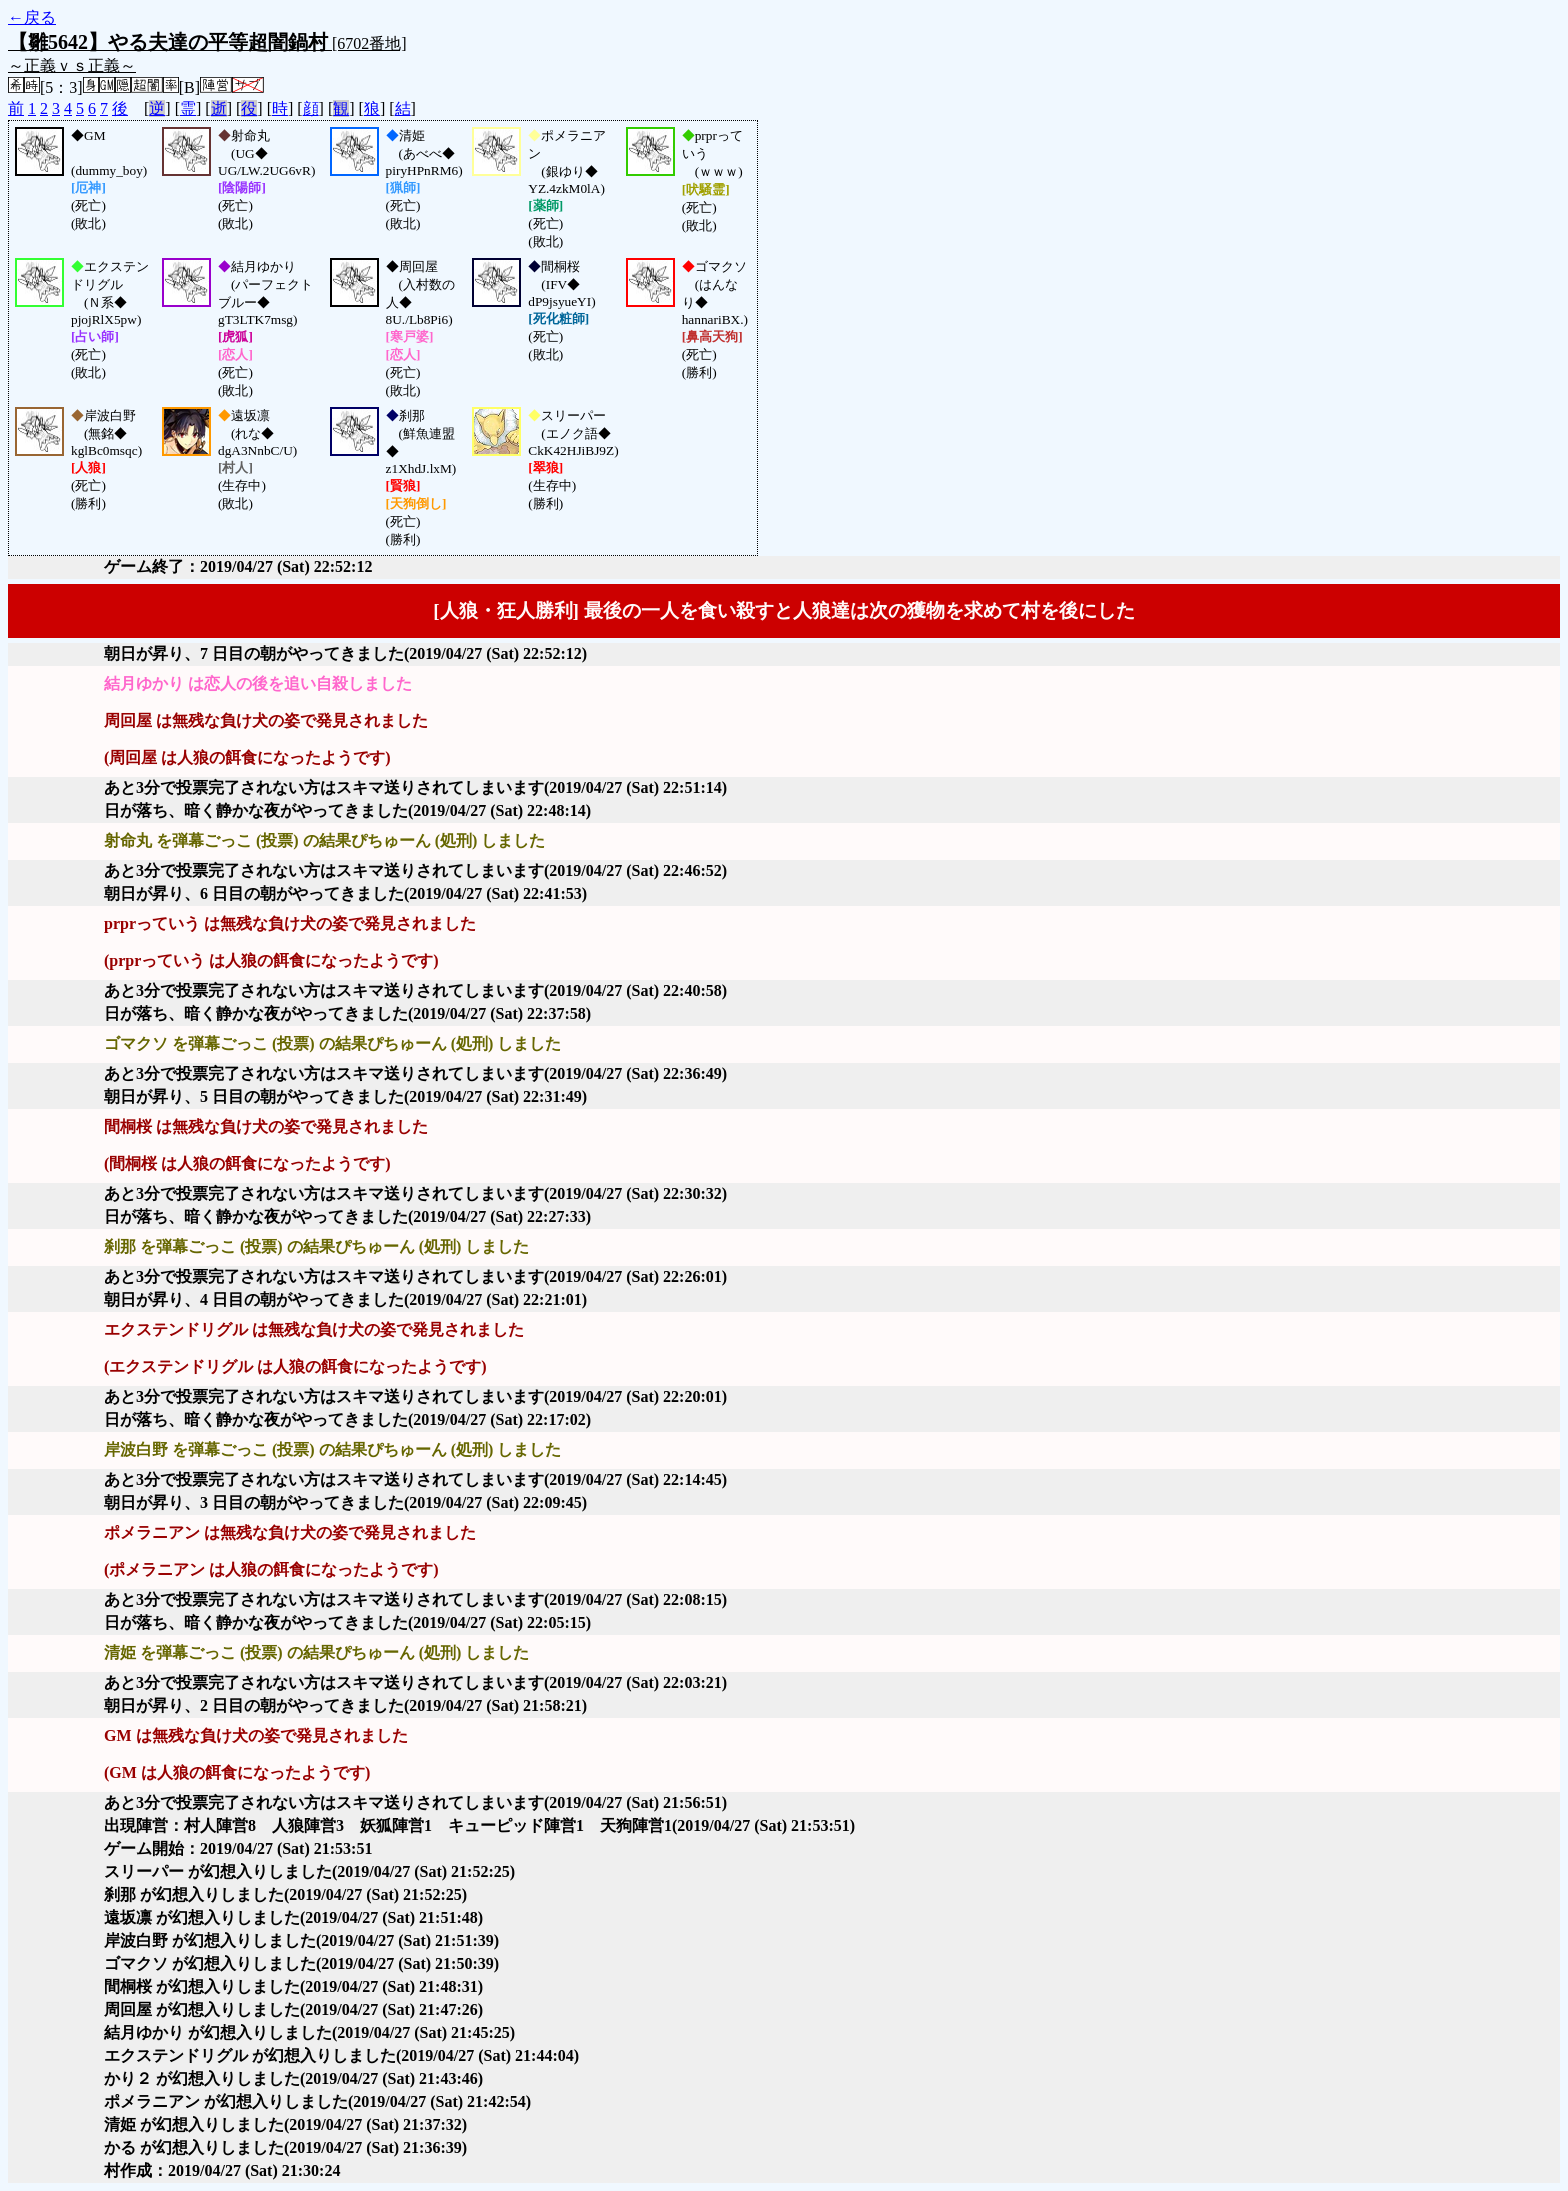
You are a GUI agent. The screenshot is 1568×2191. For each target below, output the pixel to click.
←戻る (32, 17)
